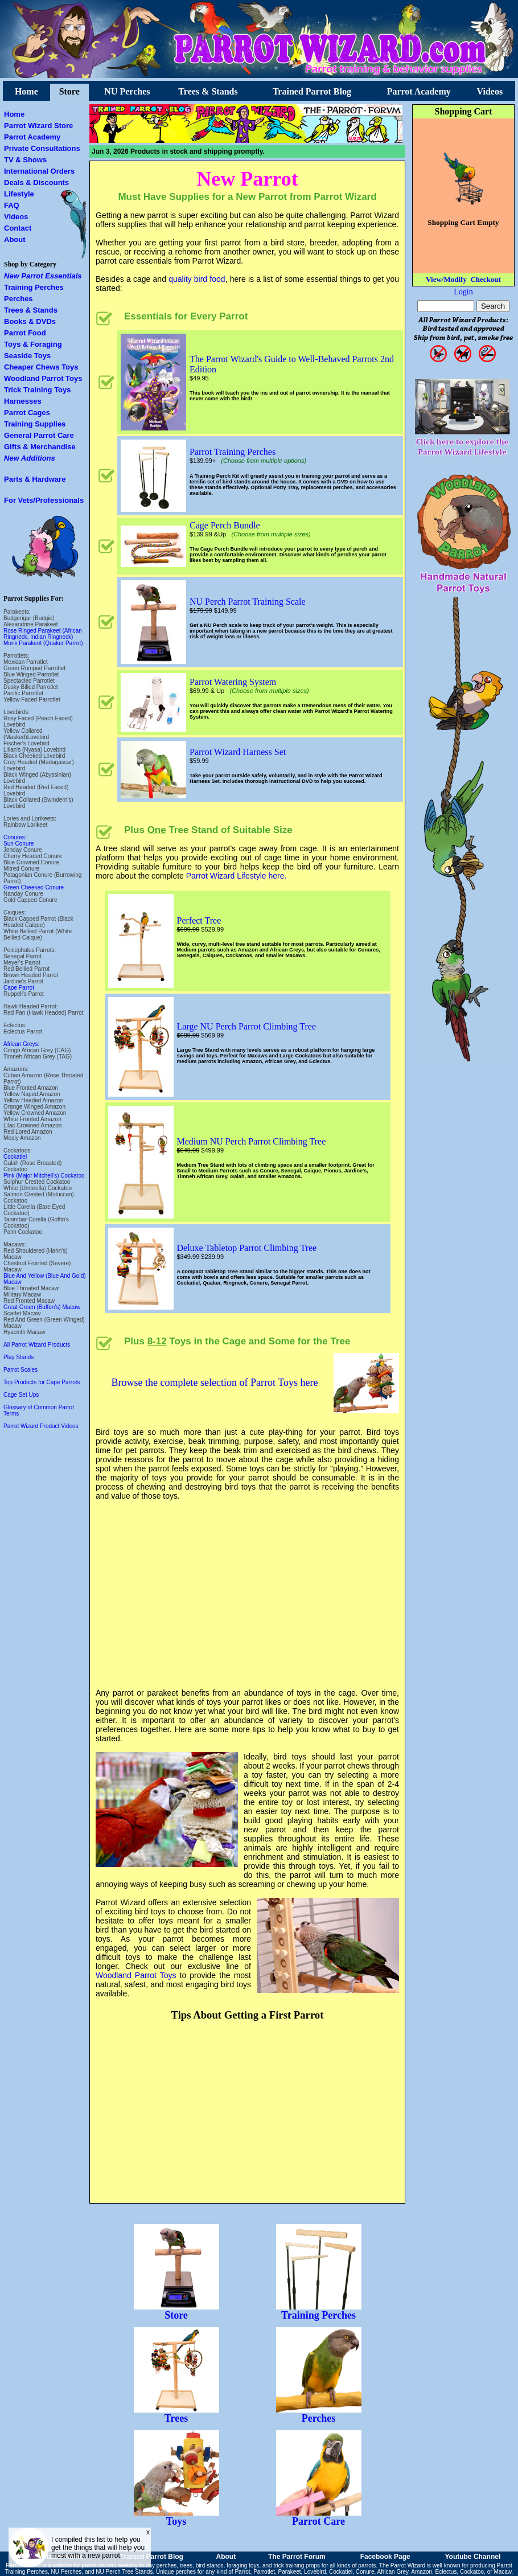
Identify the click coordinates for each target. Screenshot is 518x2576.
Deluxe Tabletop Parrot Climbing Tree (247, 1248)
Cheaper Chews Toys (41, 367)
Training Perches (34, 287)
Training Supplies (34, 424)
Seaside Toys (27, 355)
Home (26, 91)
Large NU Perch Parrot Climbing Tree (246, 1026)
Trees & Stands (207, 91)
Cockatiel (15, 1157)
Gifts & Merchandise (40, 446)
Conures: (15, 837)
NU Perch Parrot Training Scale (248, 601)
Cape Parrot (18, 988)
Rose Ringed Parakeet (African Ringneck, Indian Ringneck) (42, 633)
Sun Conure (18, 843)
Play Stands (18, 1357)
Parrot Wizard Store (38, 125)
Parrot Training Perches (233, 452)
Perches (18, 298)
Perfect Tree (199, 920)
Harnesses (23, 401)
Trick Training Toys (37, 389)
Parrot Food (25, 333)
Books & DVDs (30, 321)
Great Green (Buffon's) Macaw (41, 1307)
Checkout (485, 279)
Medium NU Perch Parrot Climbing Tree (251, 1141)
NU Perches (127, 91)
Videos (490, 91)
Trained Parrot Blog (312, 91)
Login (463, 292)
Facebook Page (385, 2557)
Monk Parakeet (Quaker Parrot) (43, 643)
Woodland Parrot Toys (43, 378)
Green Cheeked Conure (33, 887)
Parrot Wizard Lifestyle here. (236, 875)
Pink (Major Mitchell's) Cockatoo (44, 1175)
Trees (176, 2413)
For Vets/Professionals (44, 500)
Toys (176, 2517)
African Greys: (21, 1044)
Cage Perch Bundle (225, 525)
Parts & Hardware (34, 479)
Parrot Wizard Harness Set (238, 752)
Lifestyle (19, 194)
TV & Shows (25, 159)
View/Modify (446, 279)
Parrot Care (318, 2517)
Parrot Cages (27, 412)
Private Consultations (42, 148)
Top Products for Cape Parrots (41, 1382)
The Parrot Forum (297, 2557)
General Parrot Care (39, 435)
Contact (17, 228)
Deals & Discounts (36, 182)
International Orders (39, 171)
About (15, 239)
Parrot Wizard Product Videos (41, 1426)
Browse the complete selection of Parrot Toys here (215, 1382)
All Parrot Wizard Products (36, 1345)
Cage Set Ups (21, 1395)
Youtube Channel (472, 2557)
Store (69, 91)
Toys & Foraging (33, 344)
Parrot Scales (20, 1370)
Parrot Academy (419, 91)
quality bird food (196, 279)
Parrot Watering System (233, 682)
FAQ (11, 205)
